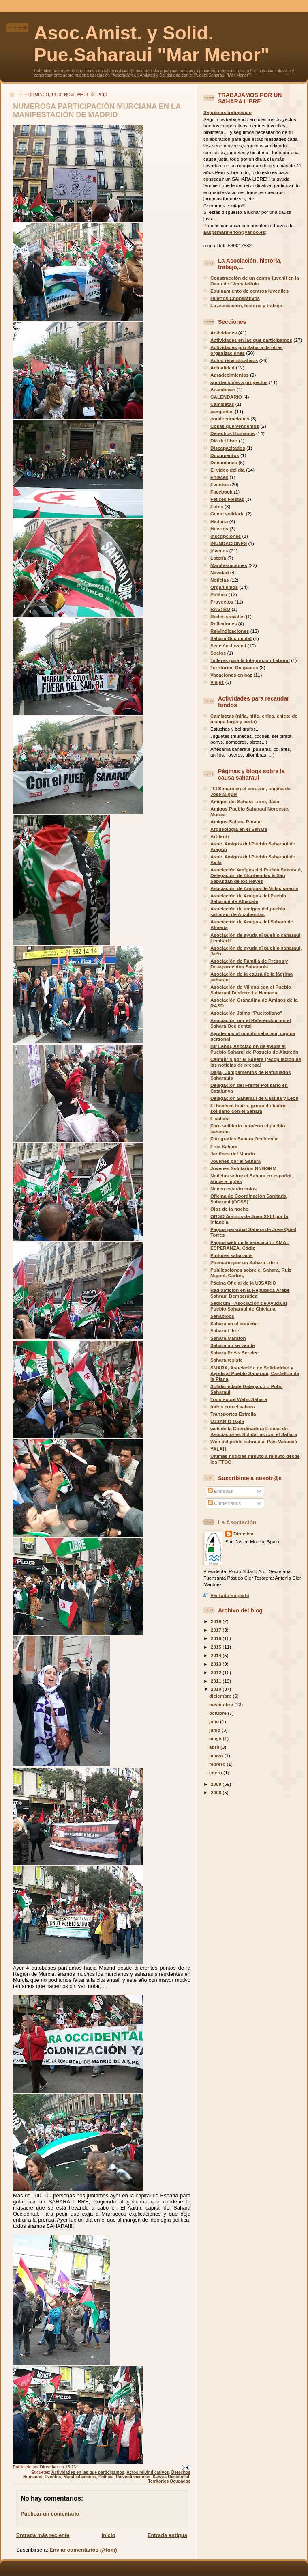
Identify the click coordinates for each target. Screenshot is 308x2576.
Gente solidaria (227, 513)
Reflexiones (223, 623)
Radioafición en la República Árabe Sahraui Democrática (250, 1292)
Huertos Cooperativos (235, 298)
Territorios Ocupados (169, 2481)
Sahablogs (222, 1316)
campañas (221, 411)
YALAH (218, 1448)
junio (215, 1730)
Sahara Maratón (228, 1338)
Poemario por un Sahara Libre (244, 1262)
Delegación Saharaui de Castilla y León (254, 1098)
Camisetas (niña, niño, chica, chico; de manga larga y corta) (253, 718)
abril (214, 1747)
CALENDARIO (226, 396)
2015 (216, 1646)
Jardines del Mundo (232, 1153)
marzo (217, 1755)
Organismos (224, 587)
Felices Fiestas (227, 499)
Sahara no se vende (232, 1345)
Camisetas (222, 404)
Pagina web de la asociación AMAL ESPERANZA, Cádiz (249, 1244)
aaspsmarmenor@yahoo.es (234, 232)
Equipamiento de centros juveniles (249, 290)
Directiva (243, 1533)
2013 (216, 1663)
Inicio (109, 2535)
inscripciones (225, 536)
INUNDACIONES (228, 543)
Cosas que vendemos (234, 426)
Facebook (221, 491)
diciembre (221, 1696)
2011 (216, 1681)
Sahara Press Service (234, 1352)
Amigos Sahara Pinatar (236, 821)
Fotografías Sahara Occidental (244, 1138)
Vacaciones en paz (231, 674)
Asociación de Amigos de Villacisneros (254, 888)
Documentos (224, 455)
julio (214, 1721)
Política (105, 2477)
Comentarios (224, 1503)
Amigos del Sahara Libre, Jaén (244, 801)
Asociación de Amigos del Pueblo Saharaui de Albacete (248, 898)
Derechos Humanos (232, 433)
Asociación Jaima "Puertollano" (246, 1012)
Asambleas (222, 389)
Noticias (219, 579)
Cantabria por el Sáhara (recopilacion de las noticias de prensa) (255, 1061)
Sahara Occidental (170, 2477)
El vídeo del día (227, 469)
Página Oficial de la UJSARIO (243, 1282)
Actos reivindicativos (147, 2472)
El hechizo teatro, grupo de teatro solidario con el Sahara (248, 1108)
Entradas (220, 1491)
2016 (216, 1638)
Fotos (216, 506)
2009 (216, 1784)
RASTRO (220, 609)
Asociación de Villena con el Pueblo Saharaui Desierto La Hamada (250, 989)
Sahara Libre (224, 1330)
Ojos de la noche (229, 1208)
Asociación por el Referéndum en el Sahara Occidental (250, 1022)
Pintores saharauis (231, 1255)
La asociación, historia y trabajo (246, 305)
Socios (218, 652)
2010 (216, 1689)
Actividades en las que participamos (87, 2472)
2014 (216, 1655)
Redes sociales (227, 616)
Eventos (53, 2477)
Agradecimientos (229, 374)
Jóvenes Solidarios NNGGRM (243, 1168)
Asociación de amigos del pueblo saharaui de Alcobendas (247, 911)
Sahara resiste (226, 1359)
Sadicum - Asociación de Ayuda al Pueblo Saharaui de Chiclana (248, 1305)
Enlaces (219, 477)
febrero (218, 1764)
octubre (218, 1713)
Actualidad (222, 367)
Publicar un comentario (50, 2514)
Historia (219, 521)
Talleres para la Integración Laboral (250, 660)
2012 (216, 1672)
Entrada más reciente (43, 2535)
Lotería (218, 557)
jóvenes (219, 550)
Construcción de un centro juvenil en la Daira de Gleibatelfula (254, 280)
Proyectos (221, 601)
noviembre (221, 1704)
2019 (216, 1621)
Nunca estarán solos (233, 1188)
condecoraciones (229, 418)
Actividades (223, 332)
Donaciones (223, 462)
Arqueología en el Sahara (238, 829)
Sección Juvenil (228, 645)
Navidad (219, 572)
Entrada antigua (167, 2535)
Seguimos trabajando (227, 112)
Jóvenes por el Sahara (235, 1161)
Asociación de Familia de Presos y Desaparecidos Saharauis (249, 963)
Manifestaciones (79, 2477)
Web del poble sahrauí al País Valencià (253, 1441)
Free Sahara (223, 1146)
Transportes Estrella (233, 1413)
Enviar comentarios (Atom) (83, 2550)
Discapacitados (227, 448)
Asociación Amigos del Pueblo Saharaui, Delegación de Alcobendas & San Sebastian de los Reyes (256, 875)
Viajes (217, 682)
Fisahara (220, 1118)
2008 (216, 1792)
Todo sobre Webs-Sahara (238, 1399)
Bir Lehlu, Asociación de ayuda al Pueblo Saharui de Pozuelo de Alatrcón (254, 1048)
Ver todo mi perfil (229, 1595)
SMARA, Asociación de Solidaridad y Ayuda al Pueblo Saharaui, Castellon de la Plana (254, 1373)
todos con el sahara (232, 1406)
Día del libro (223, 440)
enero (216, 1772)
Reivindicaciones (133, 2477)
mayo (216, 1738)
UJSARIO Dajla (227, 1421)
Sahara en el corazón (234, 1323)
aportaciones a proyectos (239, 382)
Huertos (219, 528)
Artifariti (219, 836)
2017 (216, 1629)
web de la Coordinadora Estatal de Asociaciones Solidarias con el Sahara (253, 1431)
